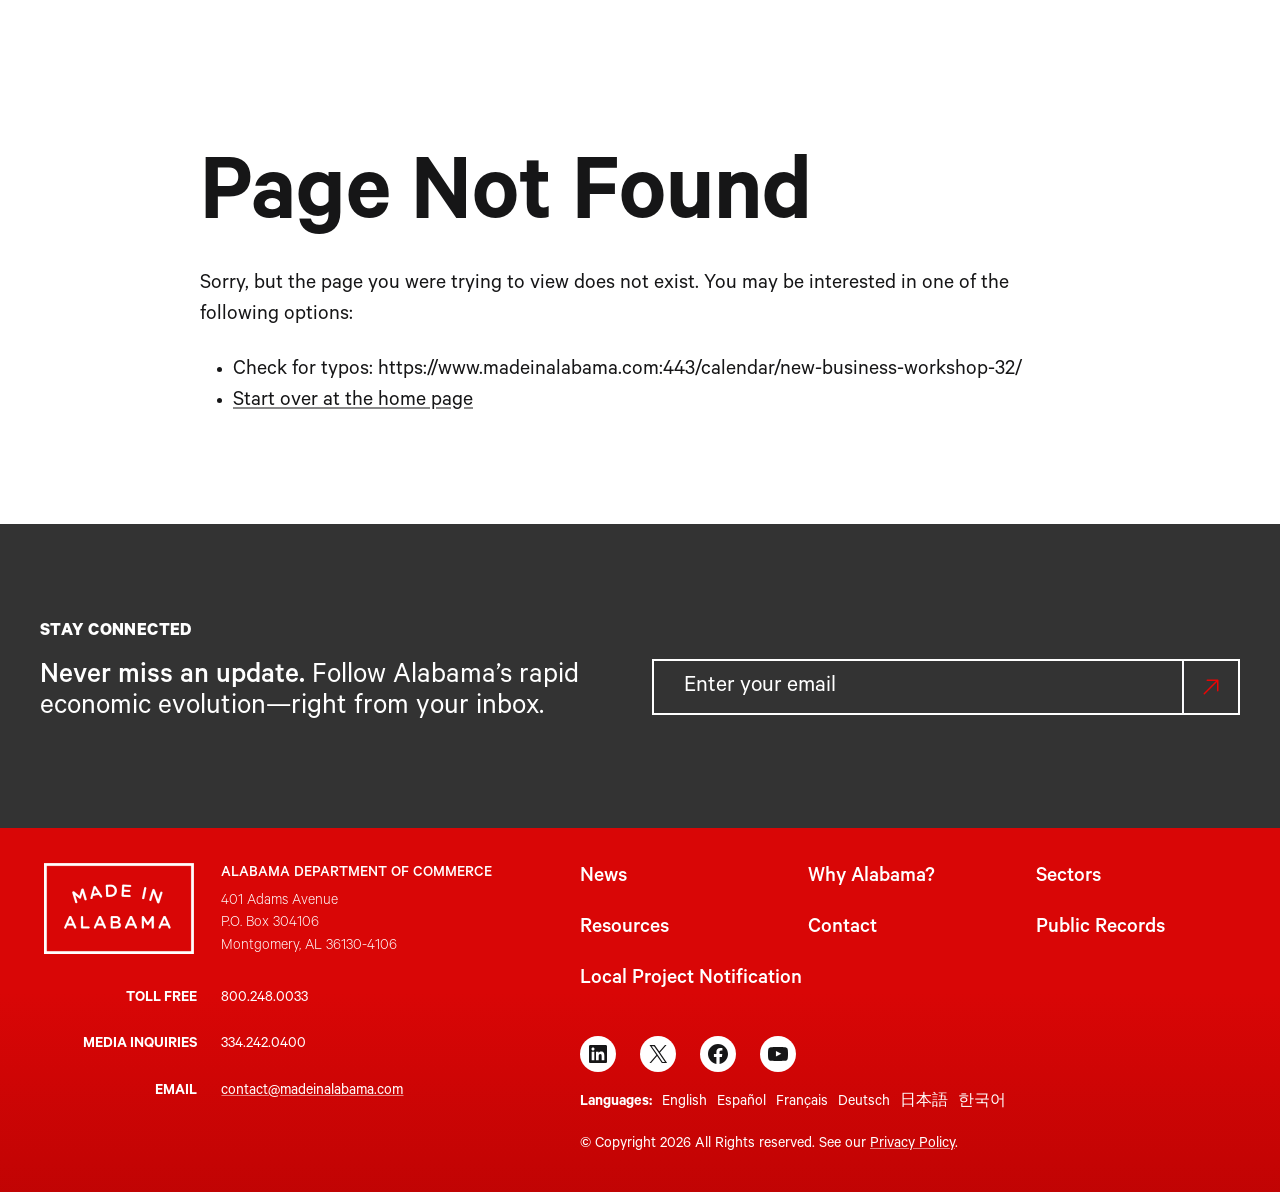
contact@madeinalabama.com (312, 1092)
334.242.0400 (263, 1045)
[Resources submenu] (827, 47)
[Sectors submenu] (696, 47)
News (603, 878)
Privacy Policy (912, 1145)
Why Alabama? (871, 878)
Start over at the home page (353, 402)
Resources (624, 929)
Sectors (1068, 878)
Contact (842, 929)
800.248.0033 (264, 999)
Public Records (1100, 929)
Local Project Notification (691, 980)
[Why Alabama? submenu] (588, 47)
